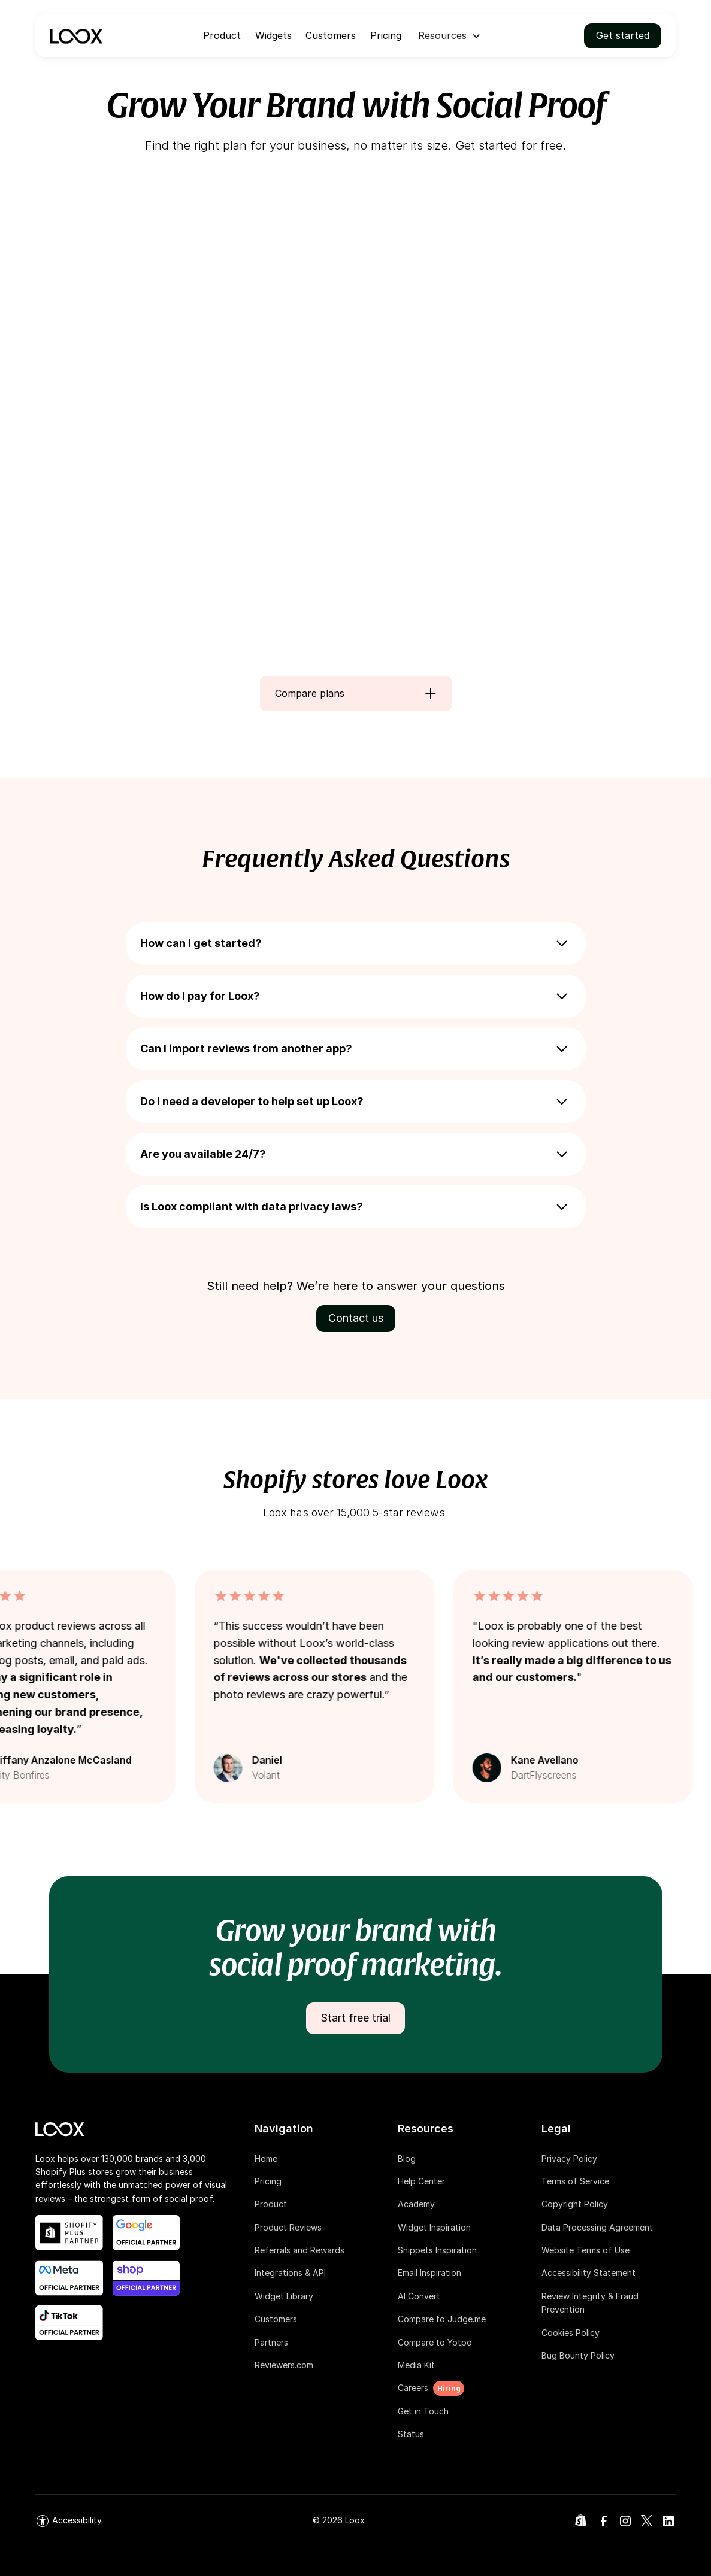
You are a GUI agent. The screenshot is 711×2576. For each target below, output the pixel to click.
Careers (413, 2388)
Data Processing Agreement (597, 2227)
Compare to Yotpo (435, 2342)
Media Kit (416, 2365)
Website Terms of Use (585, 2250)
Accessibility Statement (588, 2273)
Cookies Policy (570, 2333)
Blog (407, 2158)
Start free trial (355, 2017)
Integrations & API (290, 2273)
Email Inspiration (429, 2273)
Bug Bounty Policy (578, 2355)
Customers (330, 35)
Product (222, 35)
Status (411, 2434)
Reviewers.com (284, 2365)
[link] (68, 2521)
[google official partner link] (146, 2232)
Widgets (273, 35)
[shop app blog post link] (146, 2278)
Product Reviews (288, 2227)
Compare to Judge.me (442, 2319)
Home (266, 2158)
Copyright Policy (574, 2204)
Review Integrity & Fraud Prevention (590, 2302)
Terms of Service (575, 2181)
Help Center (421, 2181)
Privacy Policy (569, 2158)
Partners (271, 2342)
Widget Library (284, 2296)
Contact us (355, 1318)
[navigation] (76, 36)
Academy (416, 2204)
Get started (622, 35)
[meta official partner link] (69, 2278)
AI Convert (419, 2296)
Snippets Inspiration (437, 2250)
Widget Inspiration (434, 2227)
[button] (450, 35)
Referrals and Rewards (299, 2250)
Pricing (385, 35)
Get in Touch (423, 2411)
